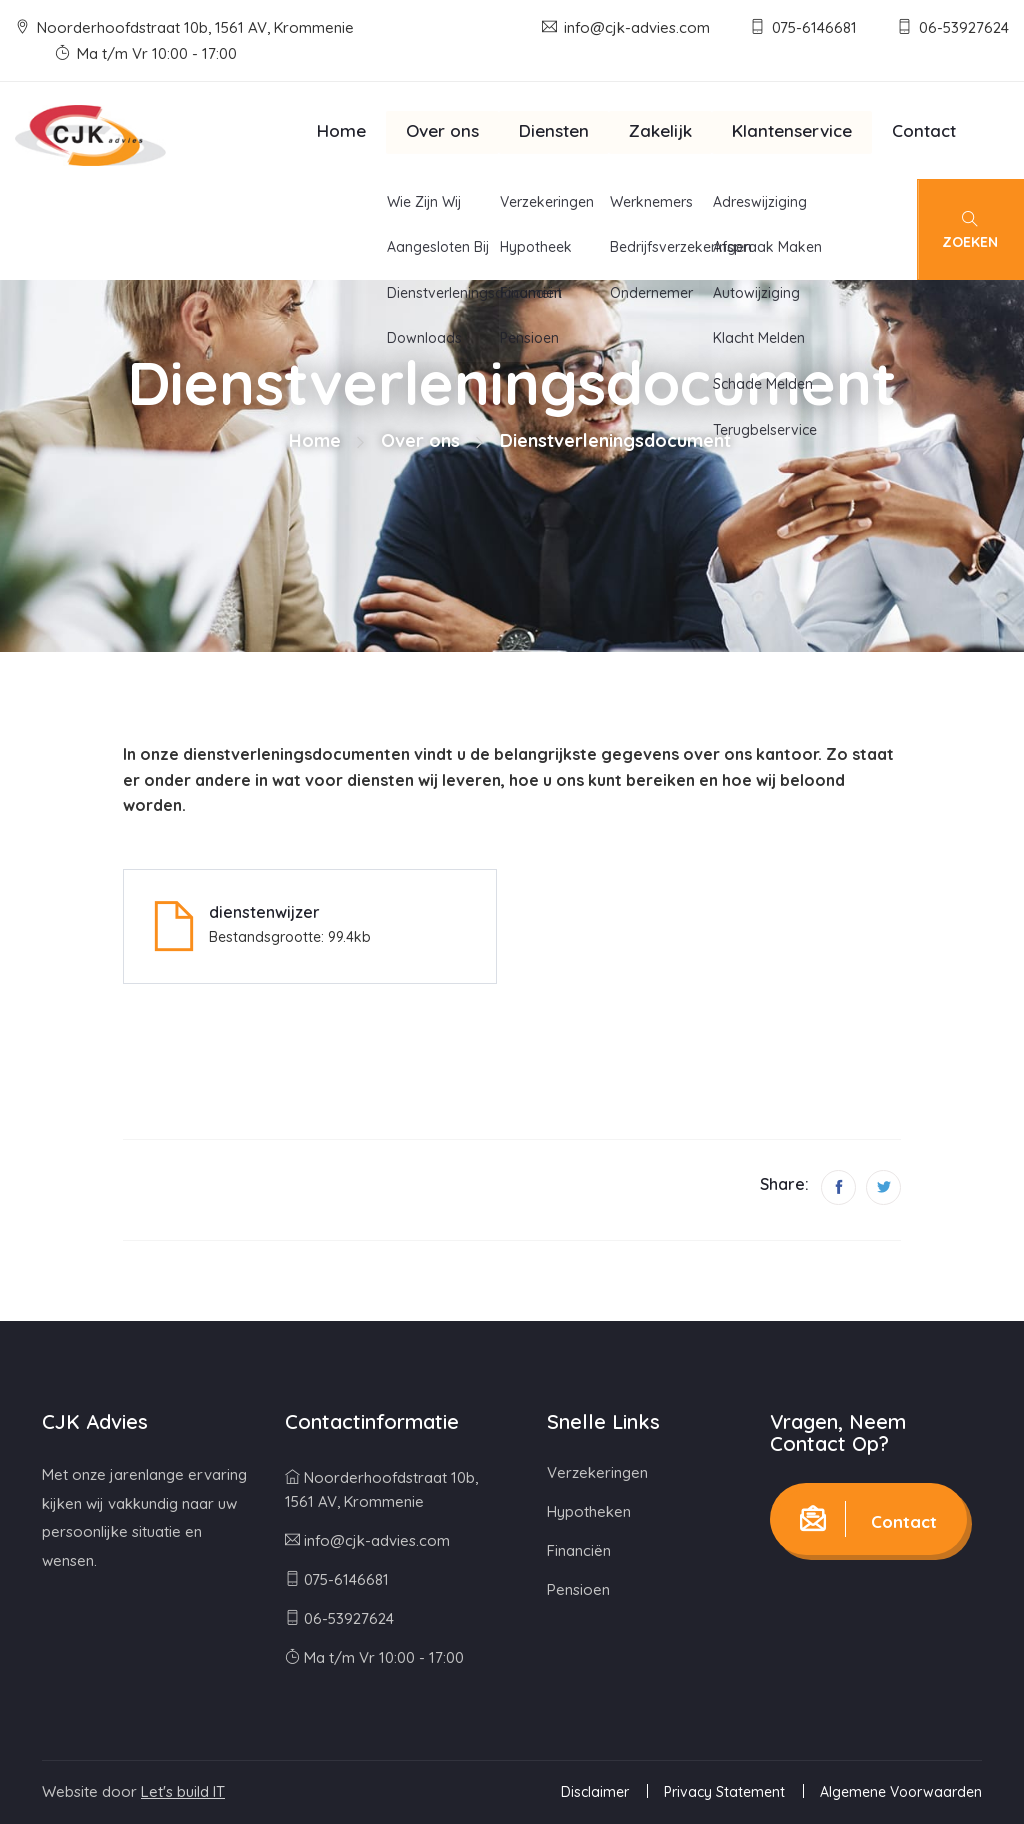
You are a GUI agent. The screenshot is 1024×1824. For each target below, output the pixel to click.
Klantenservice (792, 130)
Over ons (442, 130)
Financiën (579, 1550)
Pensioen (578, 1589)
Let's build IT (183, 1791)
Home (341, 130)
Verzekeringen (597, 1472)
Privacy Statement (724, 1792)
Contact (924, 130)
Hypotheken (589, 1511)
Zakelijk (660, 130)
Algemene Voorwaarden (901, 1792)
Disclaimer (595, 1792)
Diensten (554, 130)
